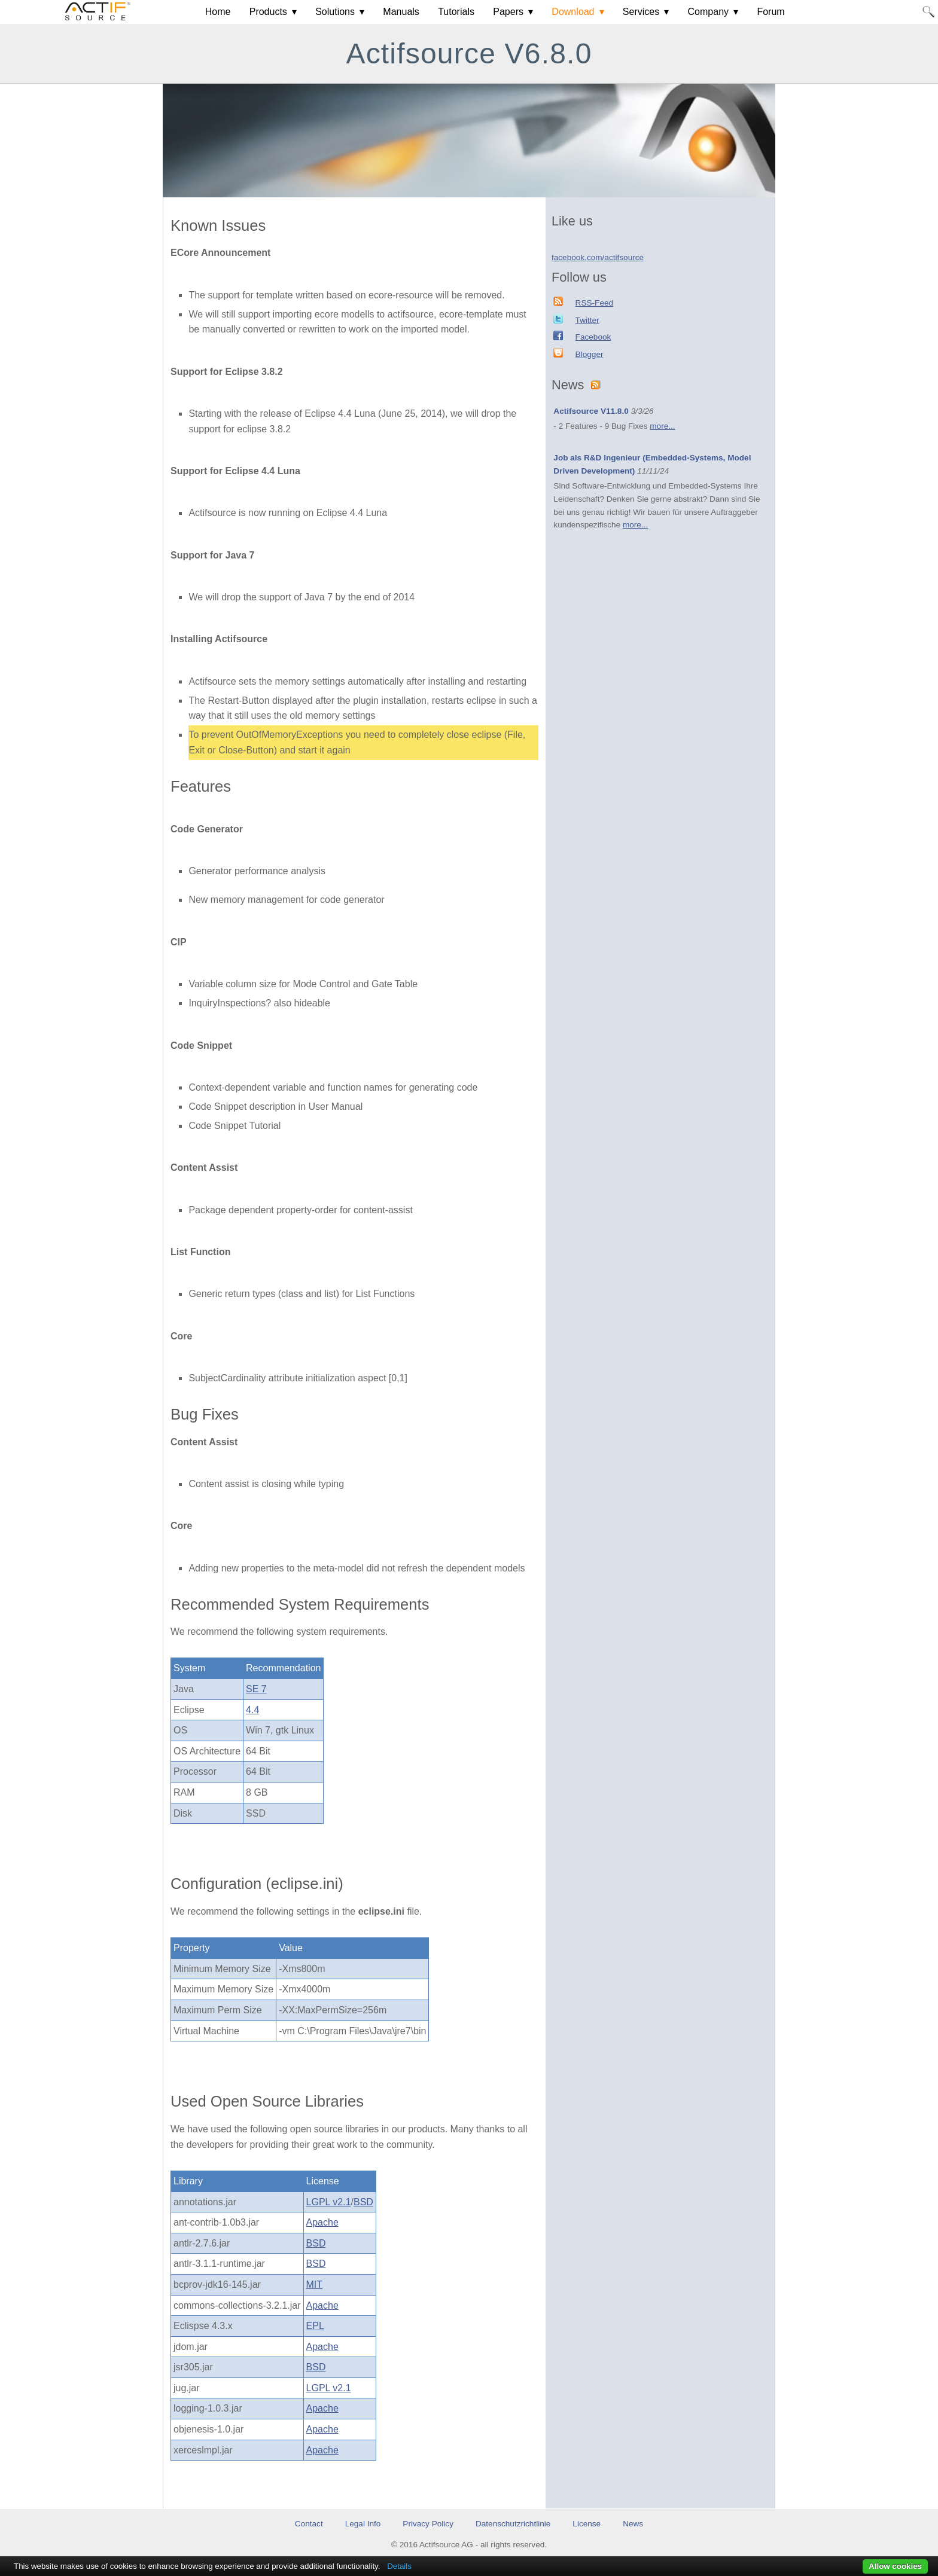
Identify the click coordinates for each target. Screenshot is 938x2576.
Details (399, 2566)
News (633, 2523)
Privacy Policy (428, 2523)
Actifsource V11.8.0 (590, 411)
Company (708, 12)
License (586, 2523)
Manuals (401, 12)
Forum (770, 12)
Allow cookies (895, 2566)
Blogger (589, 354)
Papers (508, 12)
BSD (363, 2202)
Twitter (587, 320)
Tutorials (456, 12)
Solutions (335, 12)
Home (218, 12)
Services (641, 12)
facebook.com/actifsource (598, 257)
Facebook (593, 336)
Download (573, 12)
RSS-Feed (594, 302)
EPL (315, 2326)
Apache (322, 2222)
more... (662, 426)
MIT (314, 2284)
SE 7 (256, 1689)
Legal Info (363, 2523)
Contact (309, 2523)
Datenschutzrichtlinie (513, 2523)
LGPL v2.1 (328, 2202)
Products (268, 12)
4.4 (252, 1710)
